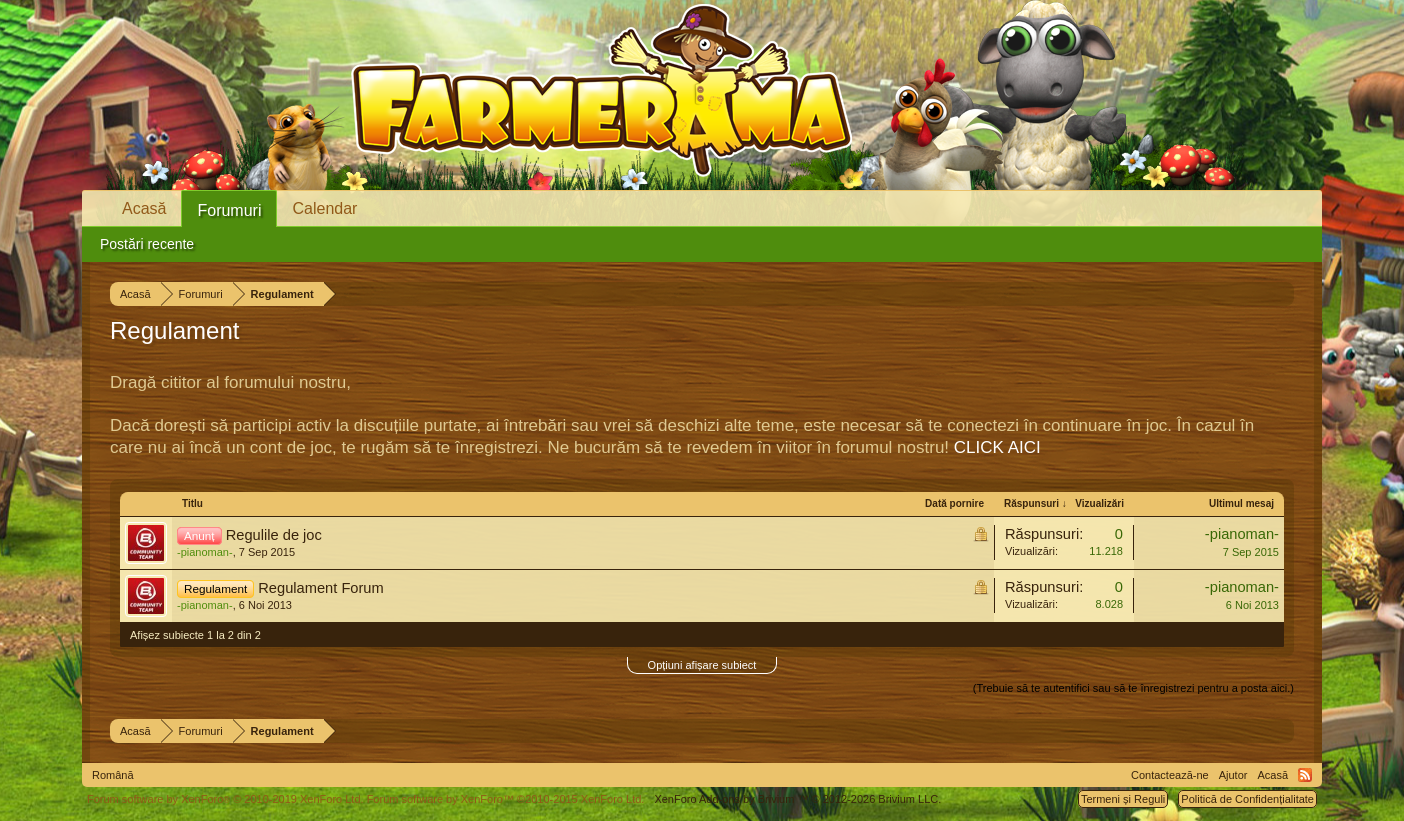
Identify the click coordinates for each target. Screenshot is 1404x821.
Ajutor (1233, 775)
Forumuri (229, 210)
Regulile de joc (274, 535)
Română (113, 775)
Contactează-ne (1170, 775)
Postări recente (147, 244)
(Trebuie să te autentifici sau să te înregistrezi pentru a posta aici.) (1133, 688)
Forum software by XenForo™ (506, 799)
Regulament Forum (320, 588)
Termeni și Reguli (1123, 799)
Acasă (144, 208)
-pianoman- (205, 552)
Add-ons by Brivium (797, 799)
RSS (1305, 775)
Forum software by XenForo (225, 799)
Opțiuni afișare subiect (702, 665)
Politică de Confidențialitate (1247, 799)
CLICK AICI (997, 447)
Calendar (324, 208)
